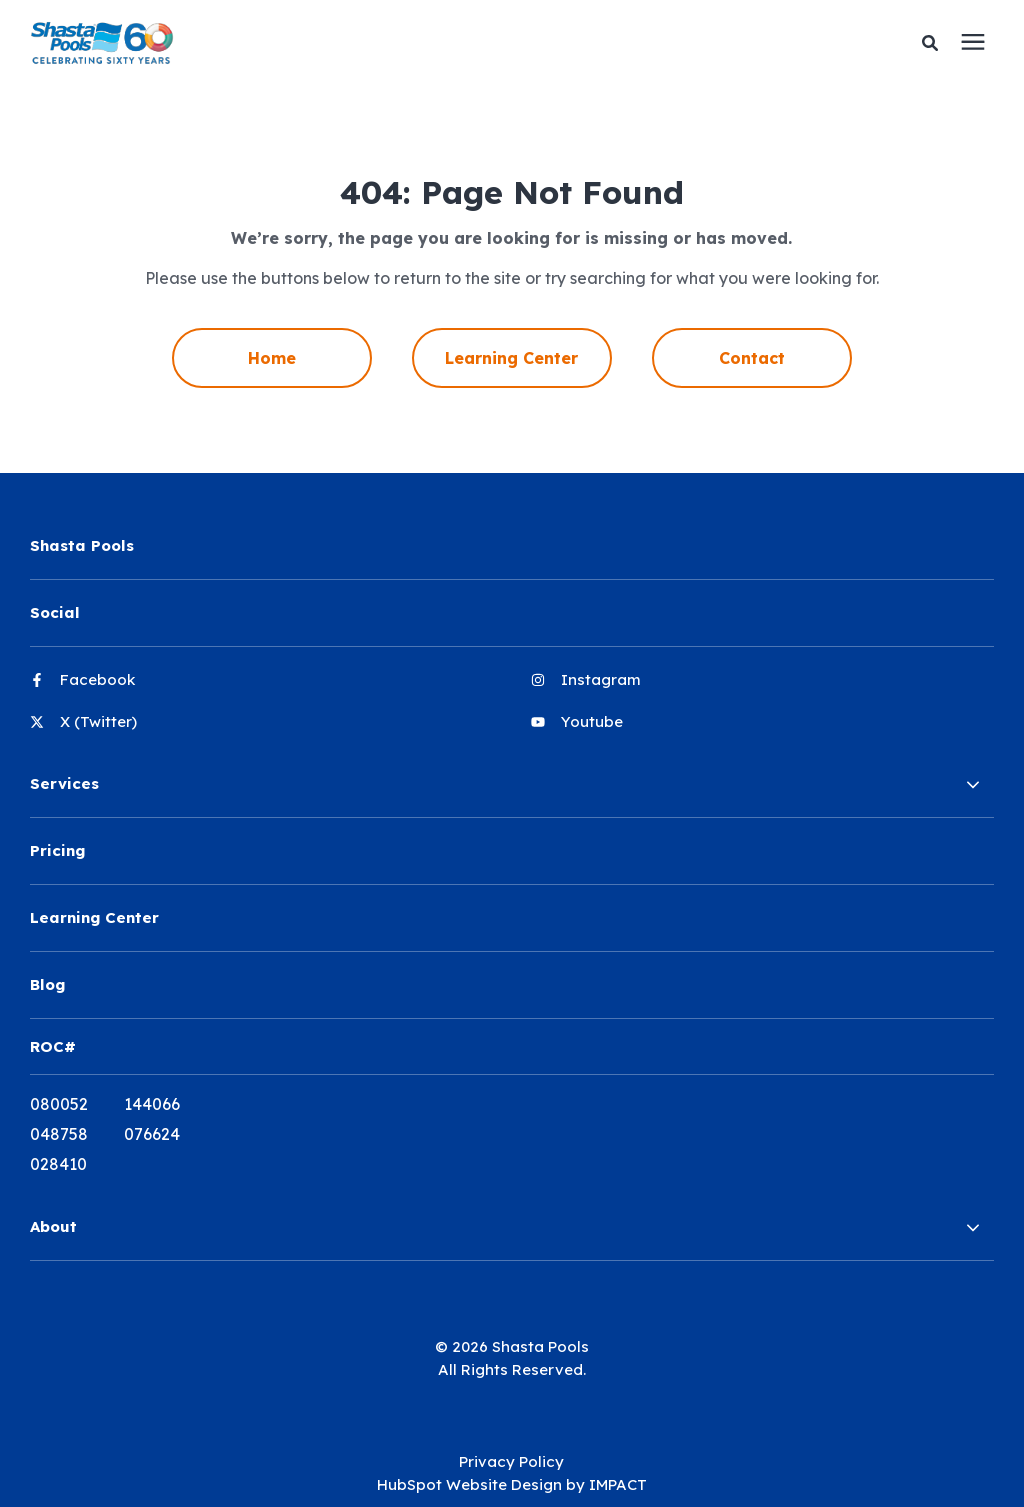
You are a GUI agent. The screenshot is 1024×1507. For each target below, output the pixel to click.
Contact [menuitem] (752, 358)
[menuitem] (261, 688)
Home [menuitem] (272, 358)
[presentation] (973, 43)
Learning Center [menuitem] (511, 358)
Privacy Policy (511, 1461)
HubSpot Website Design (469, 1484)
